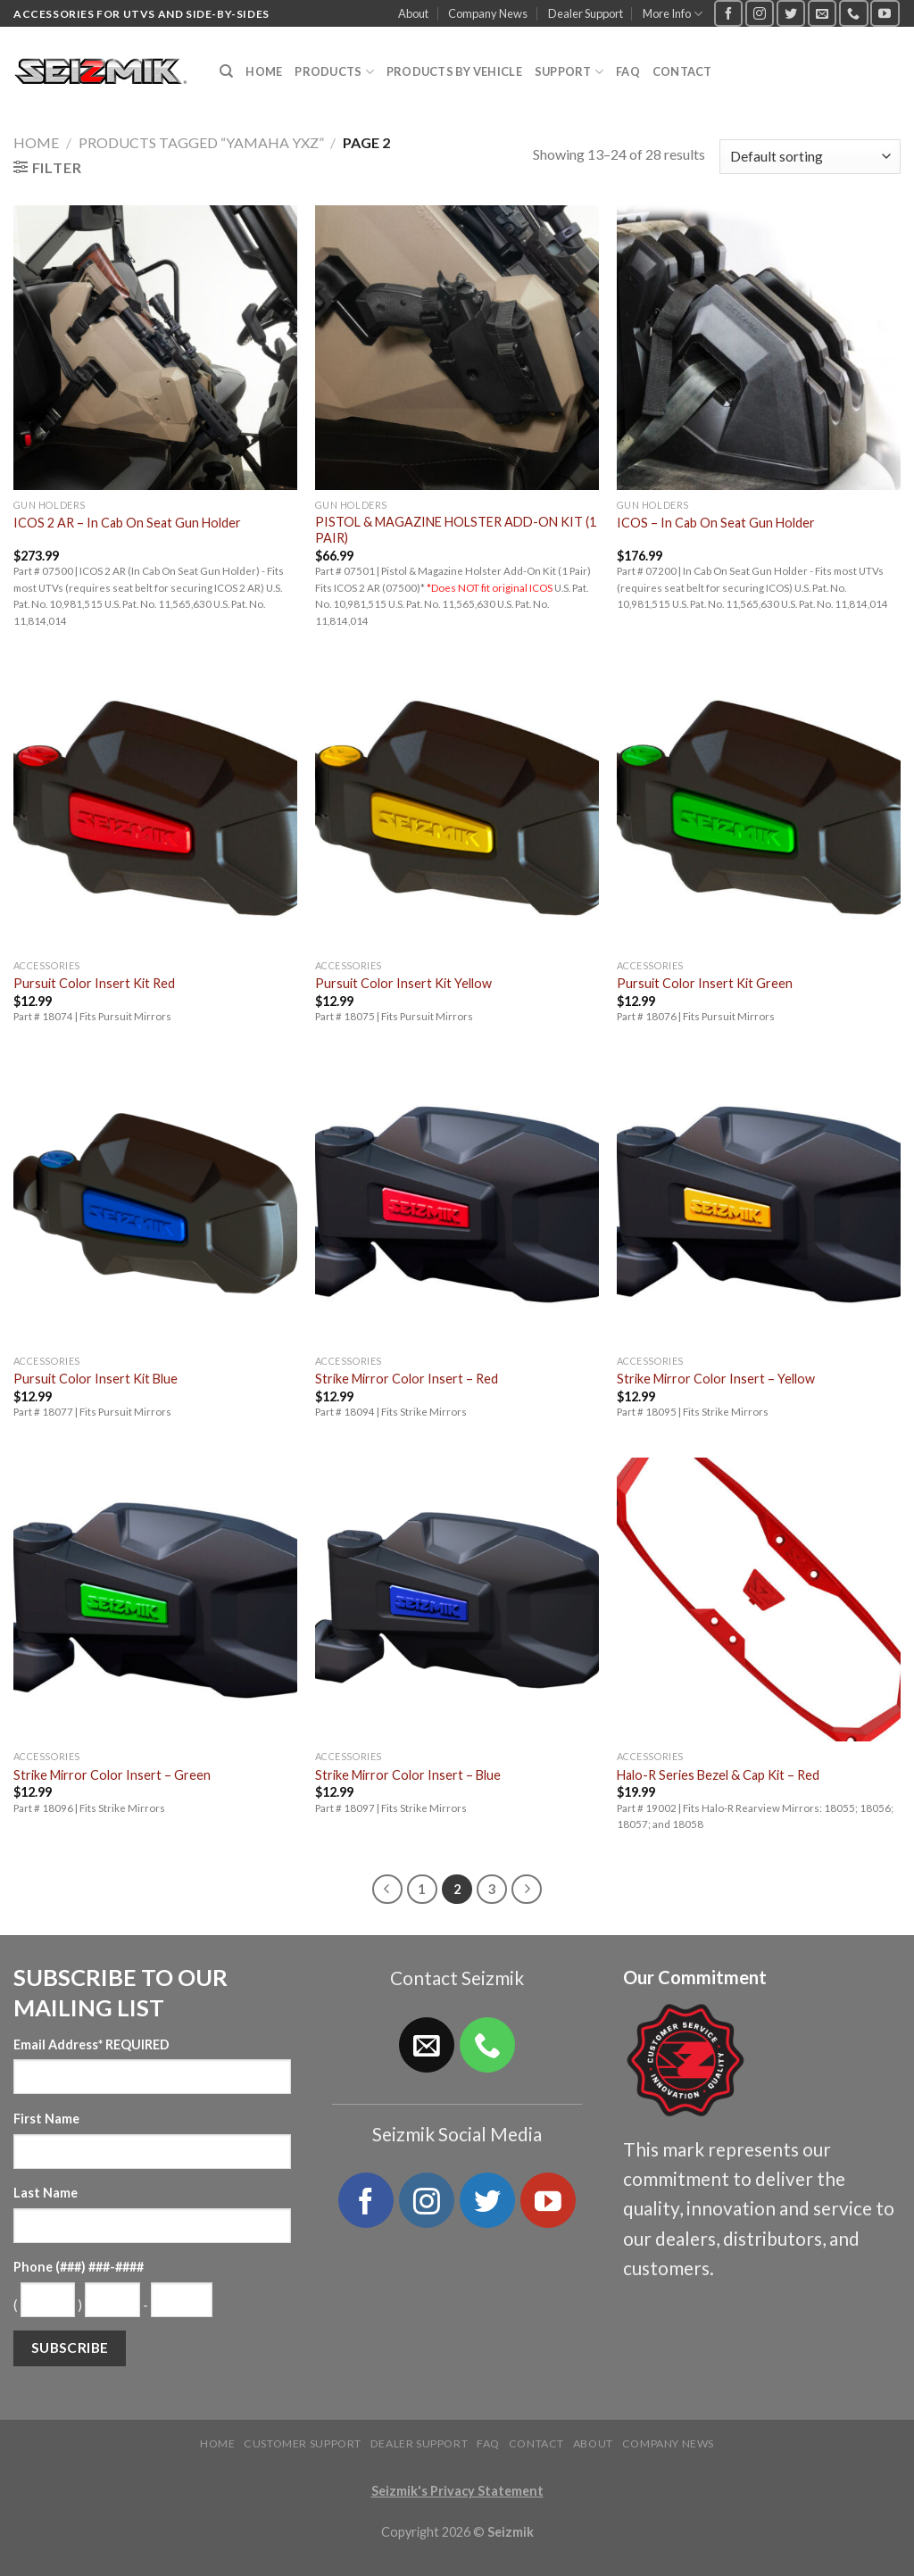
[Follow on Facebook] (728, 13)
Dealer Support (585, 13)
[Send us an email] (822, 13)
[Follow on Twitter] (791, 13)
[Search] (226, 71)
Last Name (45, 2192)
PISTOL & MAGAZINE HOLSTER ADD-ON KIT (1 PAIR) (455, 530)
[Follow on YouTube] (884, 13)
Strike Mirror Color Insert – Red (406, 1378)
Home (263, 71)
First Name (46, 2118)
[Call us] (853, 13)
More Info (672, 13)
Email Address (91, 2044)
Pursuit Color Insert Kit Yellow (403, 983)
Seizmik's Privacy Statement (457, 2490)
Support (569, 71)
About (413, 13)
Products (334, 71)
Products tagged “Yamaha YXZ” (201, 142)
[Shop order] (810, 156)
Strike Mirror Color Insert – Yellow (716, 1378)
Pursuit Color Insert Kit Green (705, 983)
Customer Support (302, 2443)
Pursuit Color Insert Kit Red (94, 983)
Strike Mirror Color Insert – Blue (408, 1774)
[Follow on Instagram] (759, 13)
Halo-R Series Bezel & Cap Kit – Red (718, 1774)
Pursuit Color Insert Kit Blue (95, 1378)
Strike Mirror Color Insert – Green (112, 1774)
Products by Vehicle (454, 71)
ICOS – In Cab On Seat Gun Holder (716, 522)
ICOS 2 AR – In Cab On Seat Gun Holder (127, 522)
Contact (682, 71)
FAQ (628, 71)
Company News (488, 13)
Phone (78, 2266)
